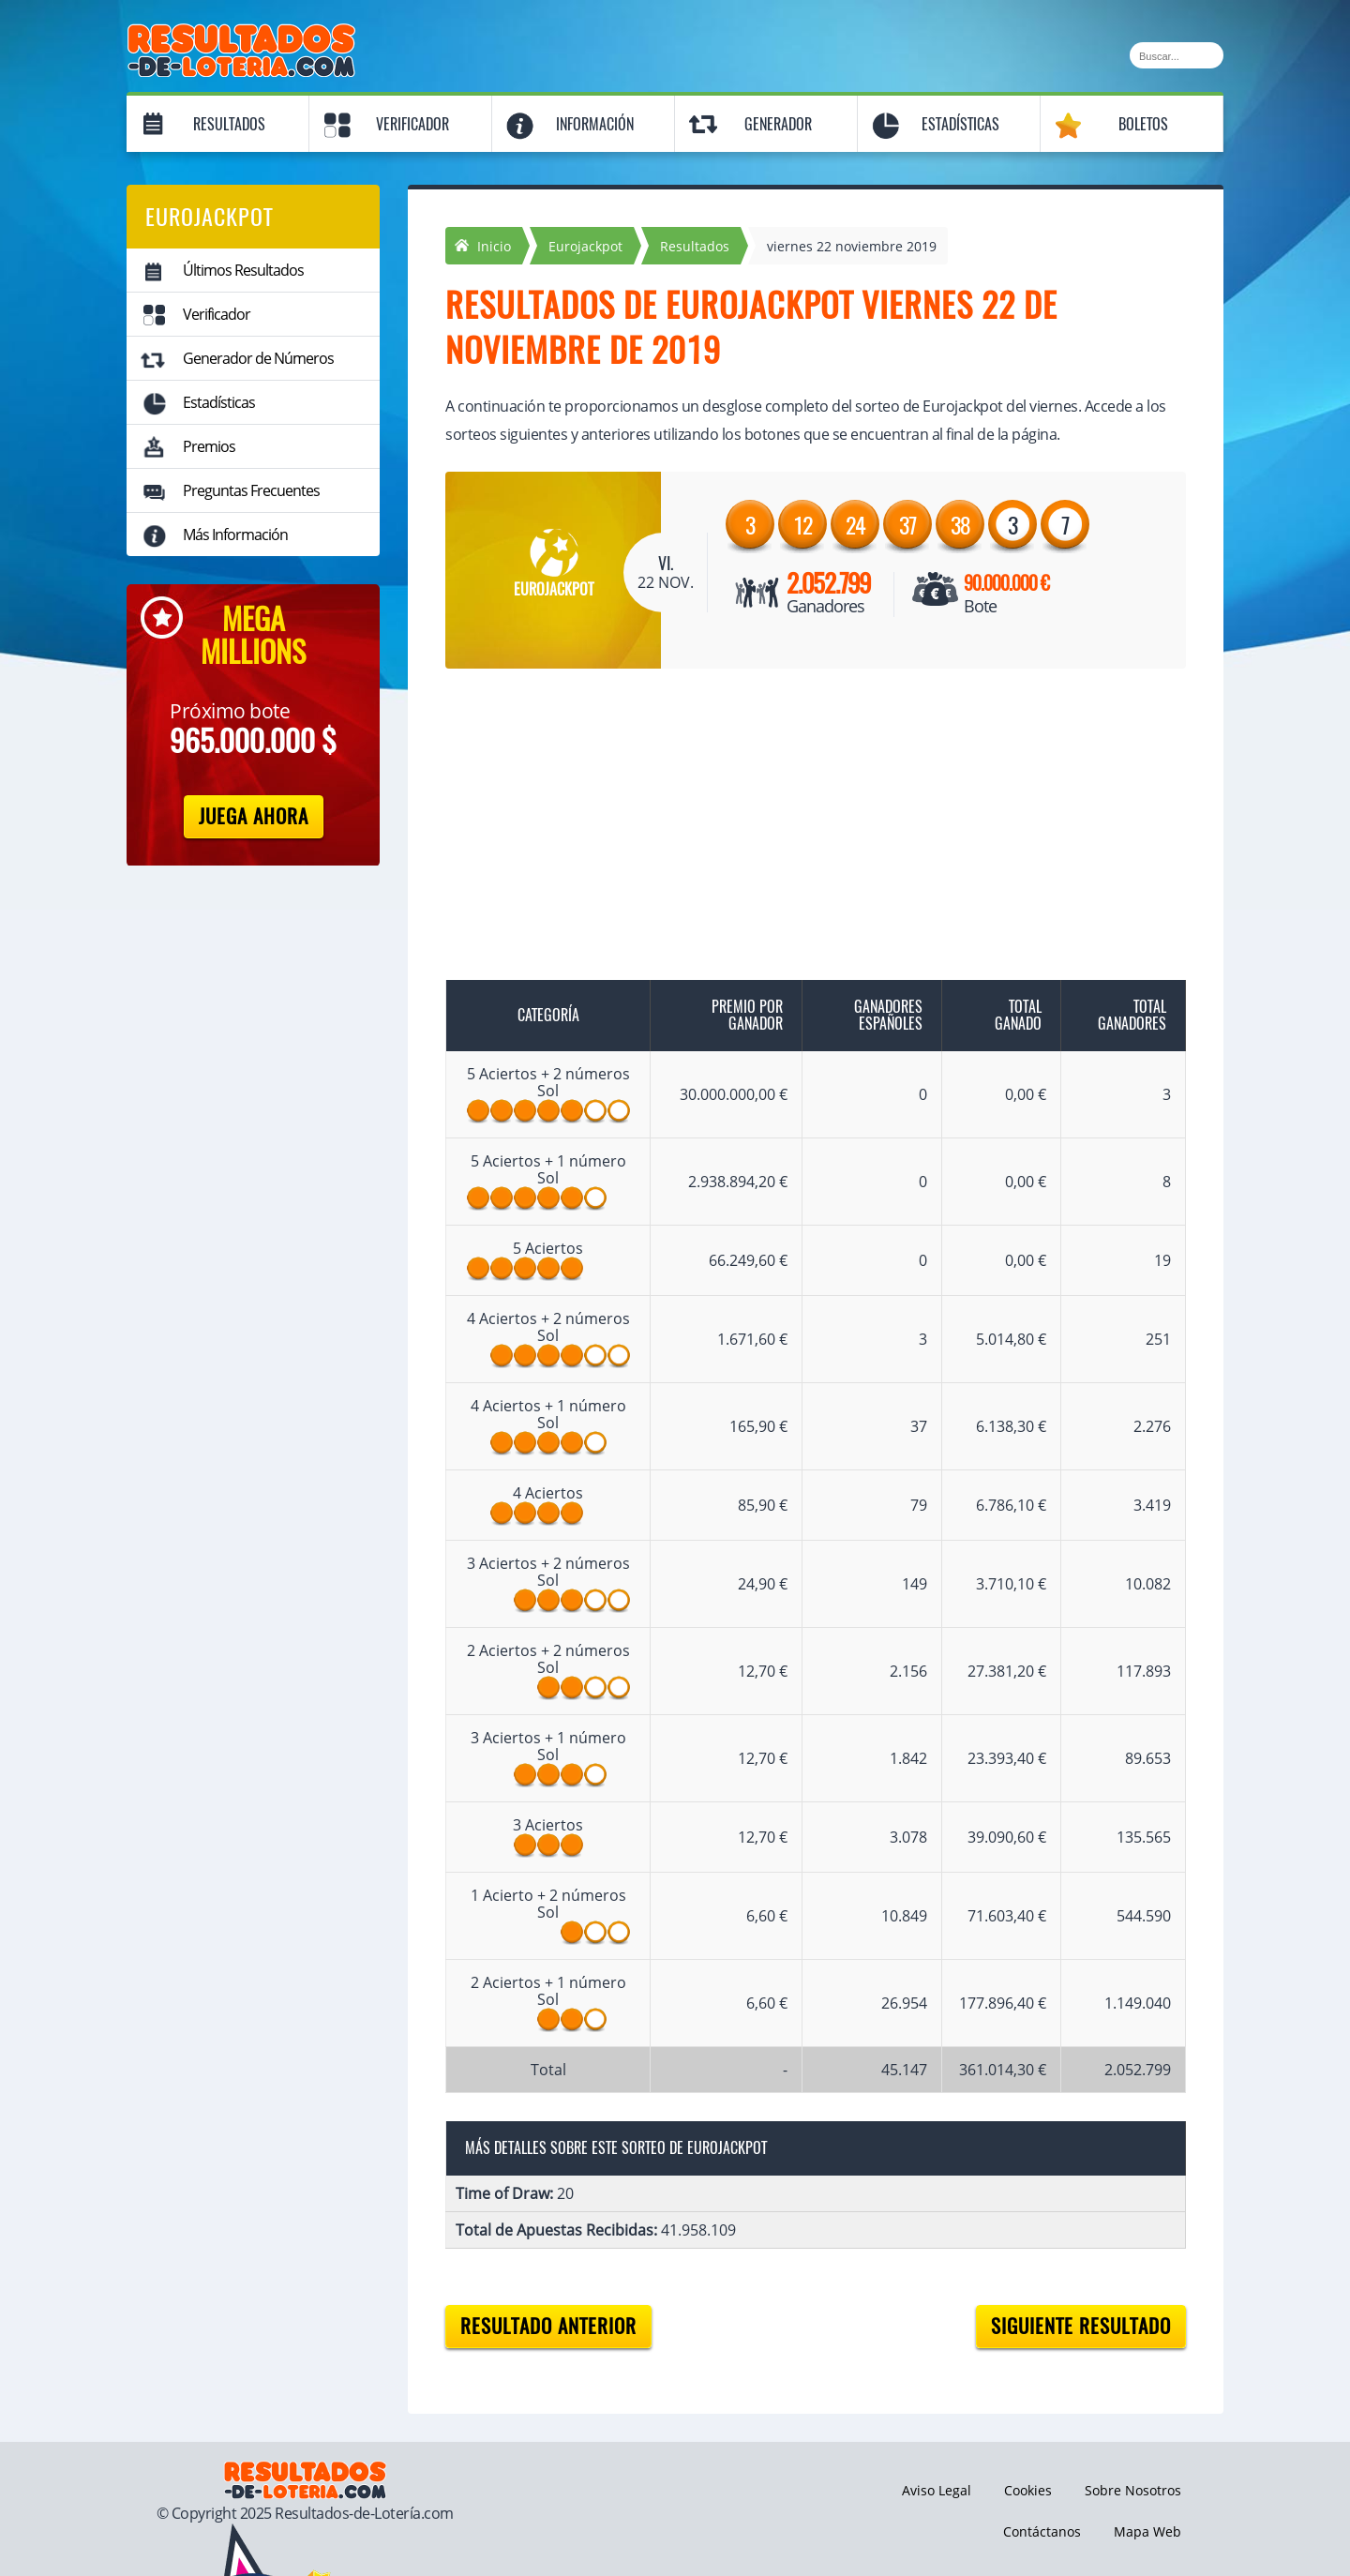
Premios (209, 446)
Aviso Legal (936, 2490)
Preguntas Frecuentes (251, 490)
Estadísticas (960, 124)
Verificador (412, 124)
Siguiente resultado (1081, 2326)
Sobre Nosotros (1133, 2490)
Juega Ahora (253, 816)
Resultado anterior (548, 2326)
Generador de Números (258, 358)
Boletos (1143, 124)
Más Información (235, 534)
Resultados (229, 124)
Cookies (1028, 2490)
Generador (778, 124)
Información (595, 124)
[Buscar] (1176, 55)
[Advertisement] (796, 828)
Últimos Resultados (243, 270)
